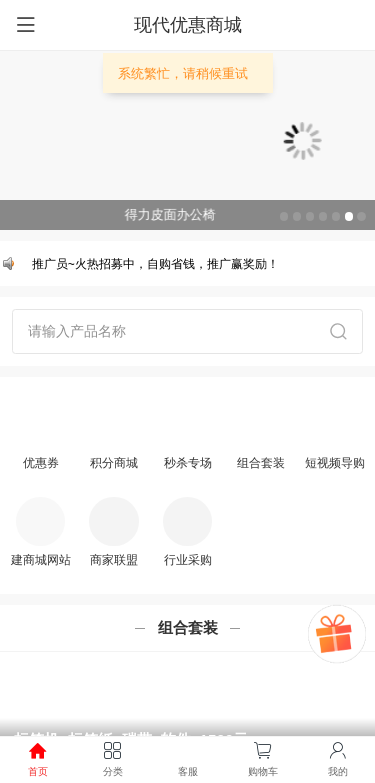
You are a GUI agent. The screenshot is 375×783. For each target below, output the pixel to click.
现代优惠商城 (188, 25)
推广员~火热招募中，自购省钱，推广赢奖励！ (157, 264)
